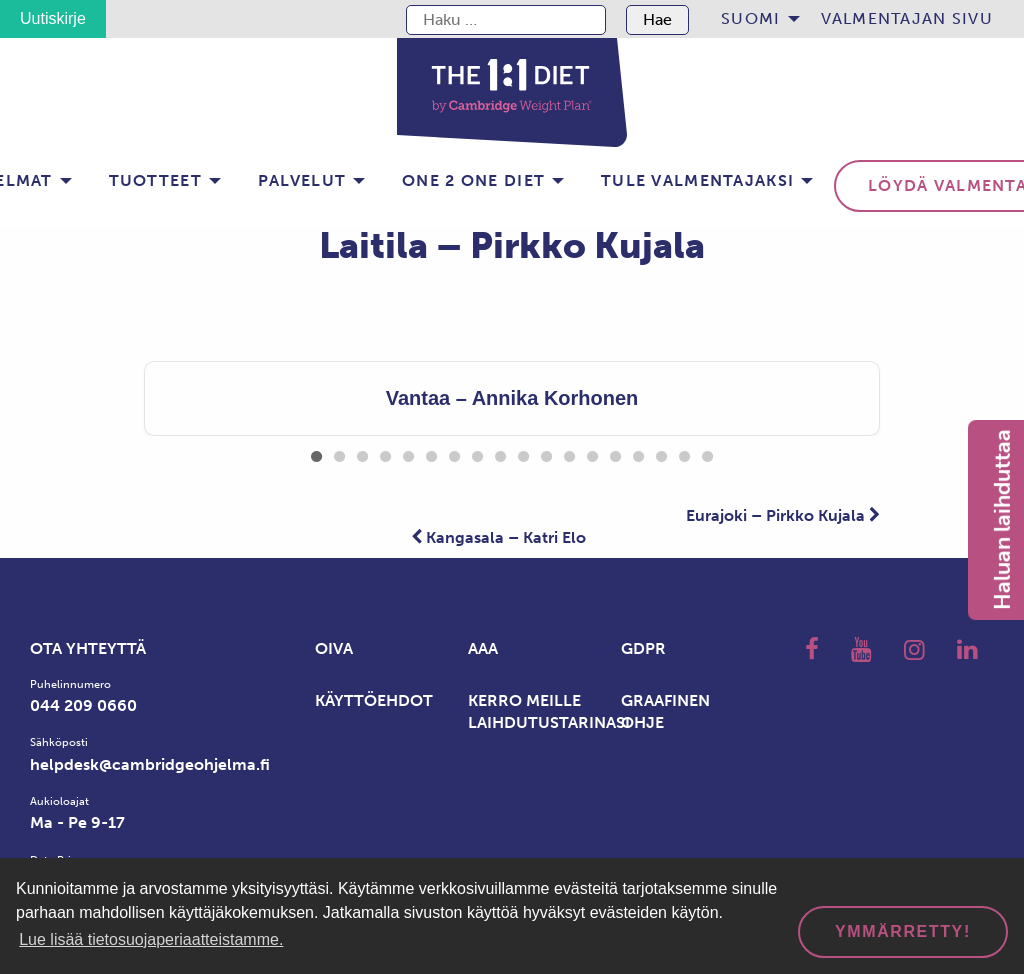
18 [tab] (707, 453)
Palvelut (302, 180)
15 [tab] (638, 453)
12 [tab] (569, 453)
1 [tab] (316, 453)
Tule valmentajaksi (697, 180)
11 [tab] (546, 453)
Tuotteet (155, 180)
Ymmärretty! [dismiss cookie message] (903, 931)
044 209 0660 (83, 705)
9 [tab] (500, 453)
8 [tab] (477, 453)
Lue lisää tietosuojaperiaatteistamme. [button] (151, 939)
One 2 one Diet (473, 180)
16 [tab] (661, 453)
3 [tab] (362, 453)
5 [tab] (408, 453)
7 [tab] (454, 453)
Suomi (750, 18)
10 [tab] (523, 453)
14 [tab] (615, 453)
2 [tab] (339, 453)
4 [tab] (385, 453)
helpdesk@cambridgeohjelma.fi (150, 764)
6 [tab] (431, 453)
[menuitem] (754, 19)
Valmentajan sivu (907, 18)
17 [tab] (684, 453)
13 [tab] (592, 453)
